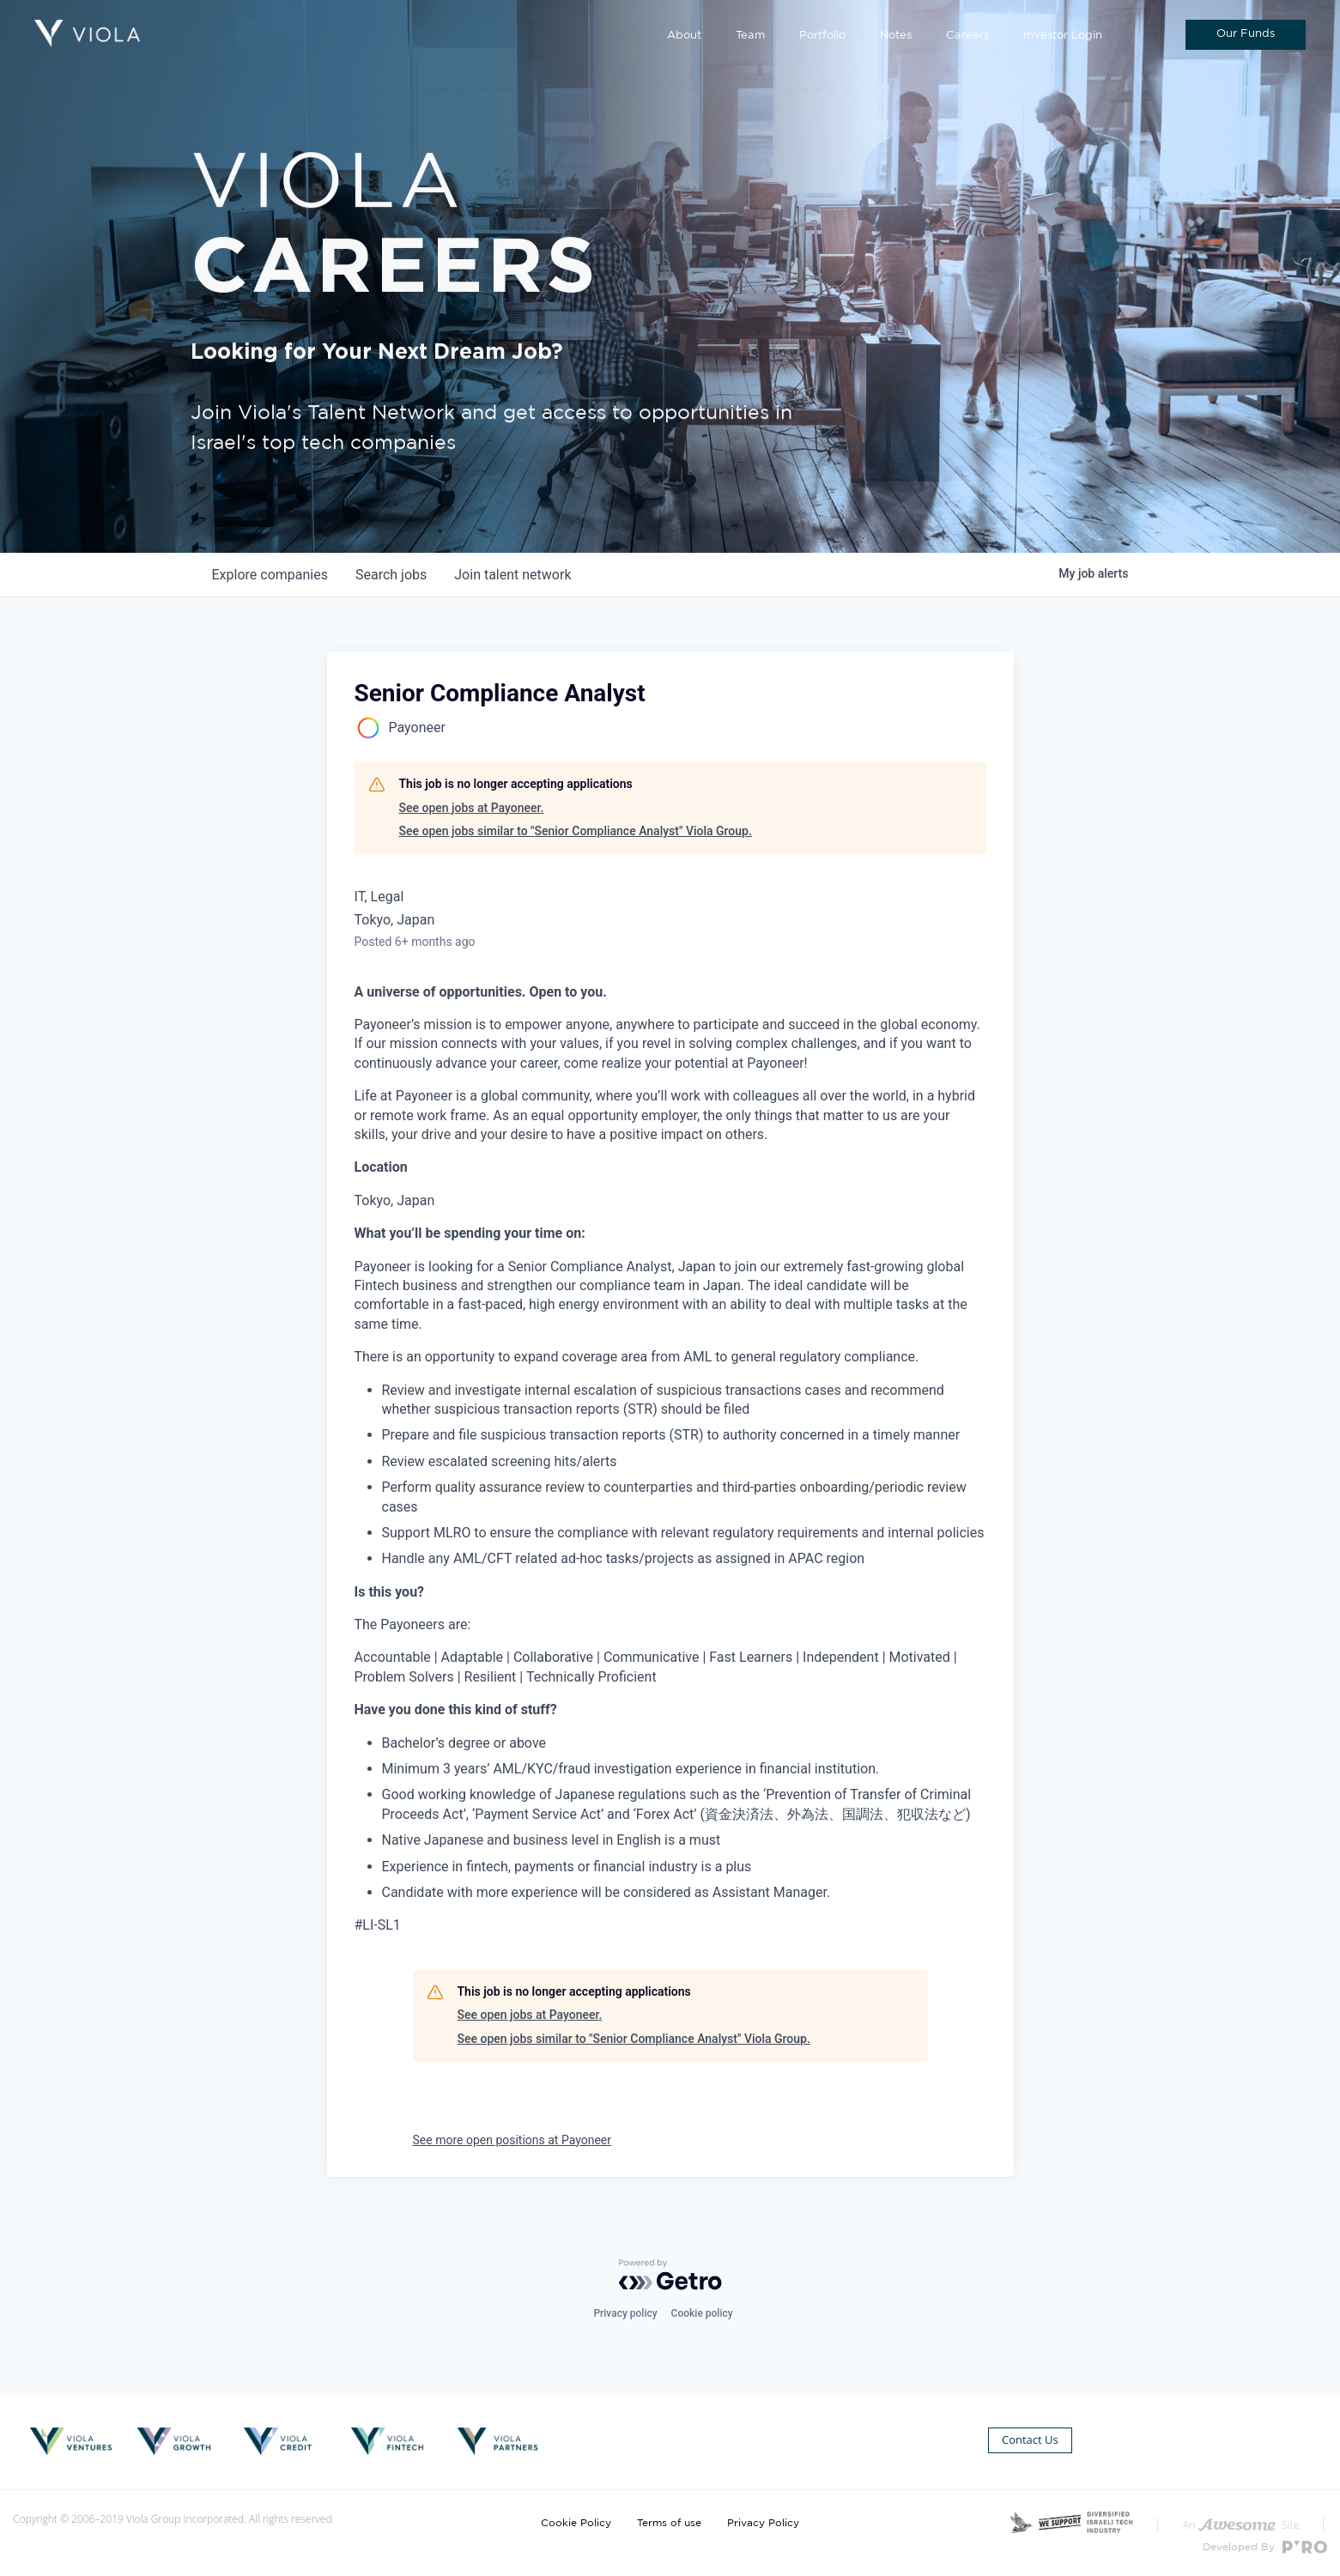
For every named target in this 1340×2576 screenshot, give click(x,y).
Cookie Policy (576, 2523)
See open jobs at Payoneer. (471, 808)
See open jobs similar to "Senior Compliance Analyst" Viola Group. (575, 831)
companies (270, 575)
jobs (391, 575)
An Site (1241, 2525)
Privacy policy (625, 2313)
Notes (896, 35)
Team (750, 35)
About (684, 35)
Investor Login (1062, 35)
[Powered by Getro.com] (670, 2274)
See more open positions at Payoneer (512, 2140)
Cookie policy (702, 2313)
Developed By (1265, 2547)
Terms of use (669, 2523)
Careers (967, 35)
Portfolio (822, 35)
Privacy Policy (763, 2523)
